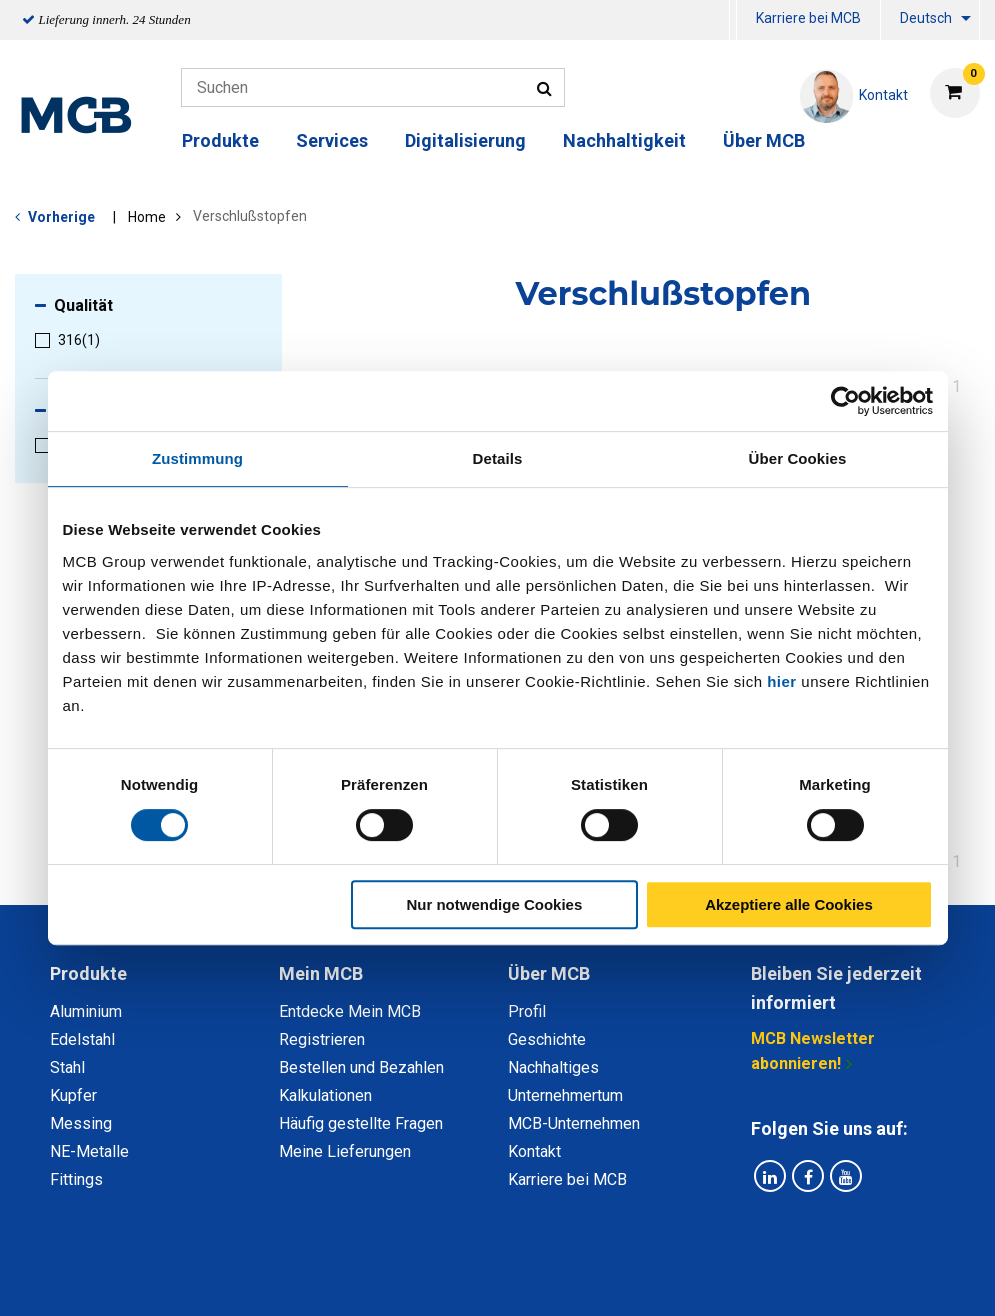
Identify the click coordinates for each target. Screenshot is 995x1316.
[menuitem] (733, 20)
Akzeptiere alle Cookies (789, 904)
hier (782, 681)
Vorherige (61, 217)
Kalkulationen (325, 1095)
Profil (527, 1011)
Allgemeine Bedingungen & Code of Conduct (463, 1278)
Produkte (220, 140)
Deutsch (926, 18)
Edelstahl (82, 1039)
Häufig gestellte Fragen (361, 1123)
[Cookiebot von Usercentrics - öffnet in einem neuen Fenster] (845, 401)
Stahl (67, 1067)
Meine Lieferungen (345, 1151)
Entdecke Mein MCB (350, 1011)
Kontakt (534, 1151)
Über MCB (764, 140)
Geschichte (547, 1039)
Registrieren (322, 1039)
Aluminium (86, 1011)
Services (332, 140)
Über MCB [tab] (549, 973)
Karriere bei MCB (808, 18)
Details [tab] (498, 458)
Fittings (76, 1179)
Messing (81, 1123)
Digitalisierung (465, 140)
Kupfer (73, 1095)
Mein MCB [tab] (321, 973)
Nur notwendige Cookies (494, 904)
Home (147, 217)
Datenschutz (237, 1278)
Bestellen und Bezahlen (361, 1067)
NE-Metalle (89, 1151)
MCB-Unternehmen (574, 1123)
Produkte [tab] (88, 973)
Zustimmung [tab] (197, 458)
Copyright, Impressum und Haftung (767, 1278)
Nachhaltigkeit (624, 140)
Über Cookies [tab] (798, 458)
